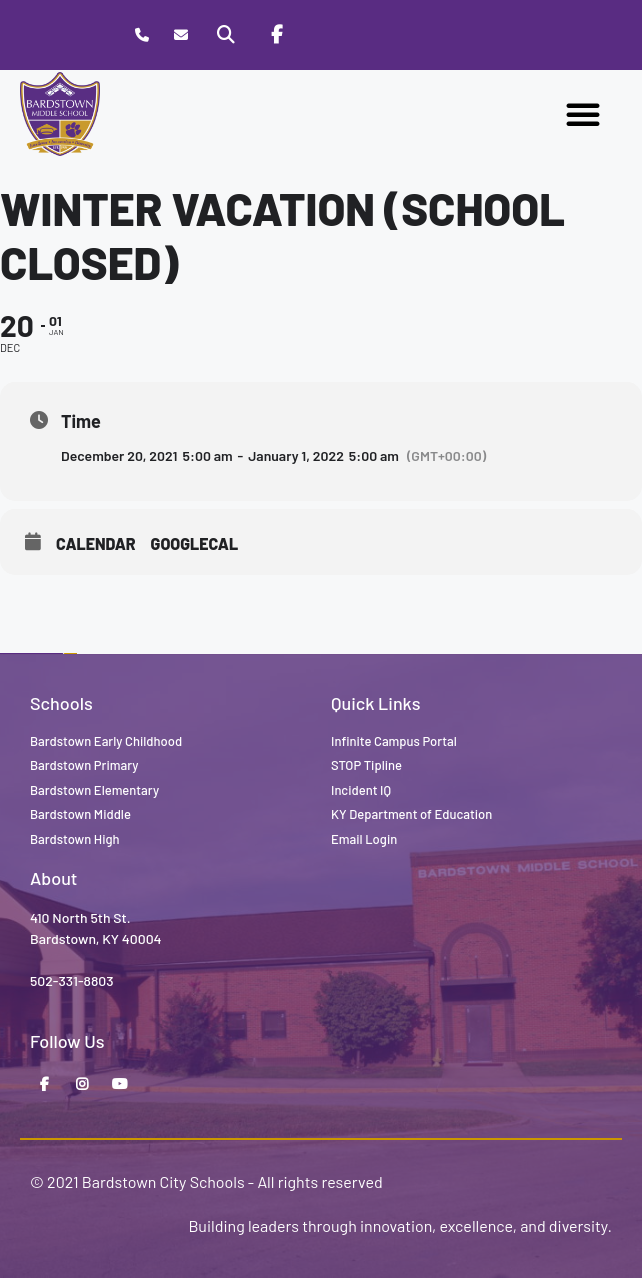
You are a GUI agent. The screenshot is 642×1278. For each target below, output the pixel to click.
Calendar (96, 543)
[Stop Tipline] (326, 35)
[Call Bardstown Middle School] (141, 35)
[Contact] (180, 35)
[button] (583, 114)
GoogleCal (195, 543)
